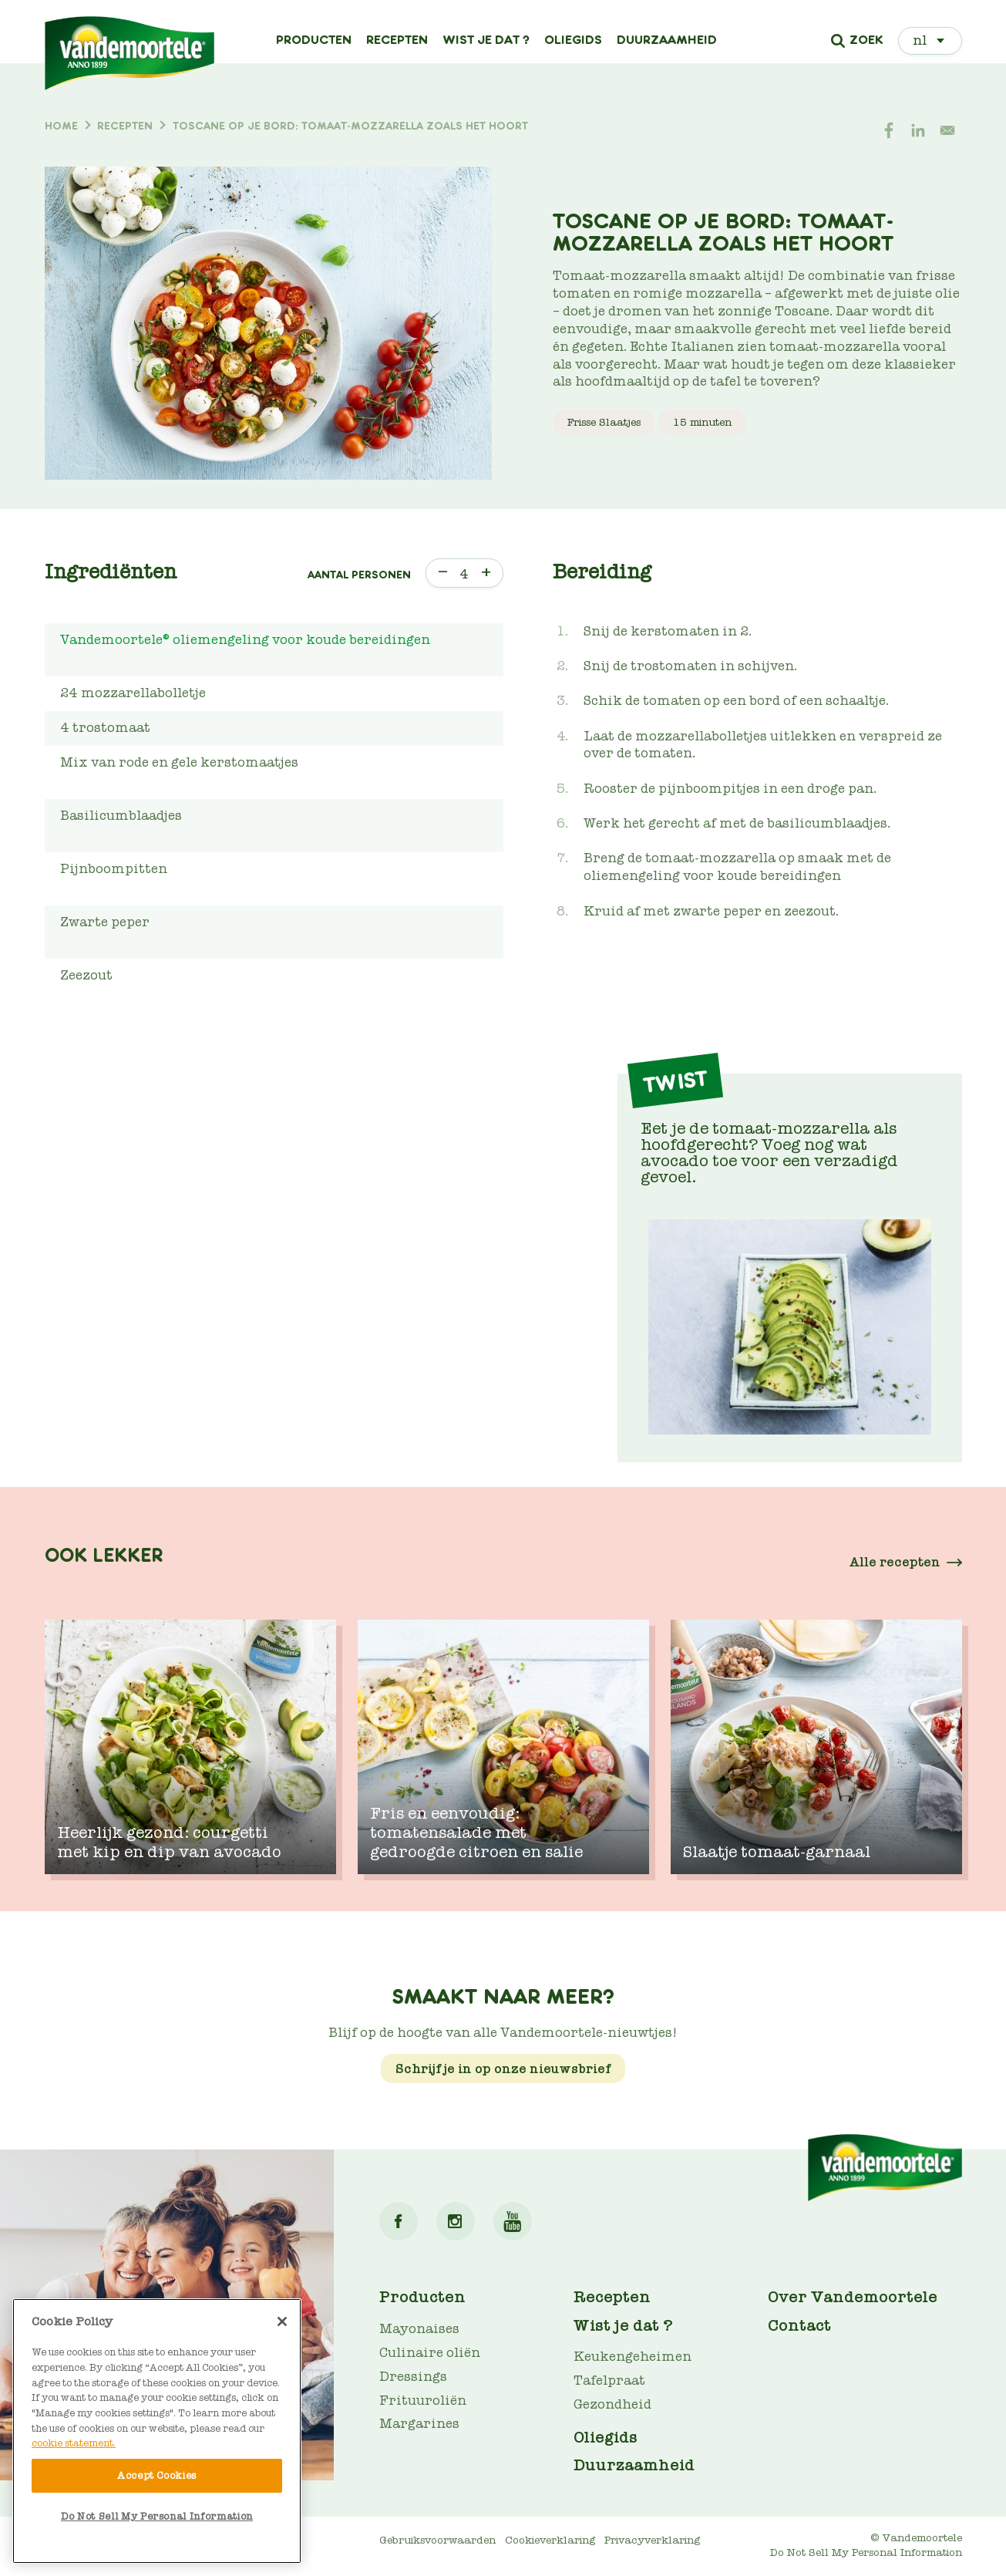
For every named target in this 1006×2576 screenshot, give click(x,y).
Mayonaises (419, 2328)
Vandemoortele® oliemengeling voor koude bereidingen (245, 639)
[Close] (282, 2321)
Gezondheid (612, 2404)
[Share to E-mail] (947, 130)
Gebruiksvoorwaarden (437, 2540)
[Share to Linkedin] (918, 130)
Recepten (397, 40)
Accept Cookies (157, 2475)
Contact (799, 2325)
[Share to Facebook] (888, 130)
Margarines (419, 2423)
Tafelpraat (609, 2380)
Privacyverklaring (652, 2540)
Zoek (866, 41)
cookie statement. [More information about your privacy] (74, 2443)
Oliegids (573, 40)
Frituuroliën (422, 2400)
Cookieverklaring (550, 2540)
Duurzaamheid (667, 40)
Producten (314, 40)
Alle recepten (895, 1562)
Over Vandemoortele (852, 2297)
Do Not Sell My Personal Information (866, 2552)
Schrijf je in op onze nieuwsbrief (503, 2069)
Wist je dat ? (486, 40)
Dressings (413, 2376)
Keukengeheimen (632, 2356)
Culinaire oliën (429, 2352)
